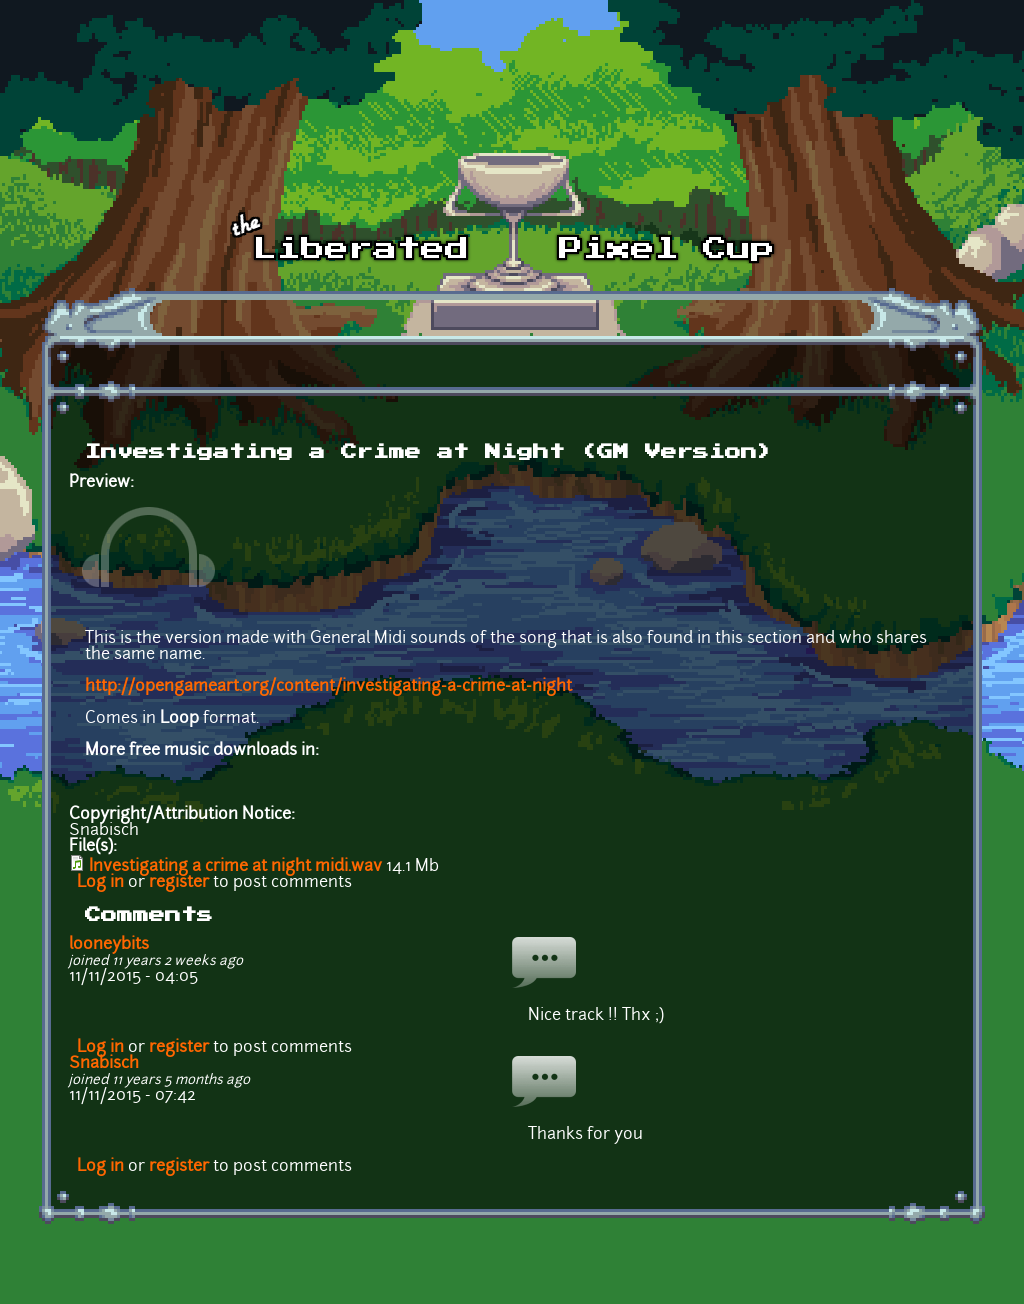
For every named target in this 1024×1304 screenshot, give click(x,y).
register (179, 883)
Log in (100, 883)
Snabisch (104, 1064)
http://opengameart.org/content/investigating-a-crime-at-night (328, 687)
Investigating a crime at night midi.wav (235, 867)
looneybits (109, 945)
